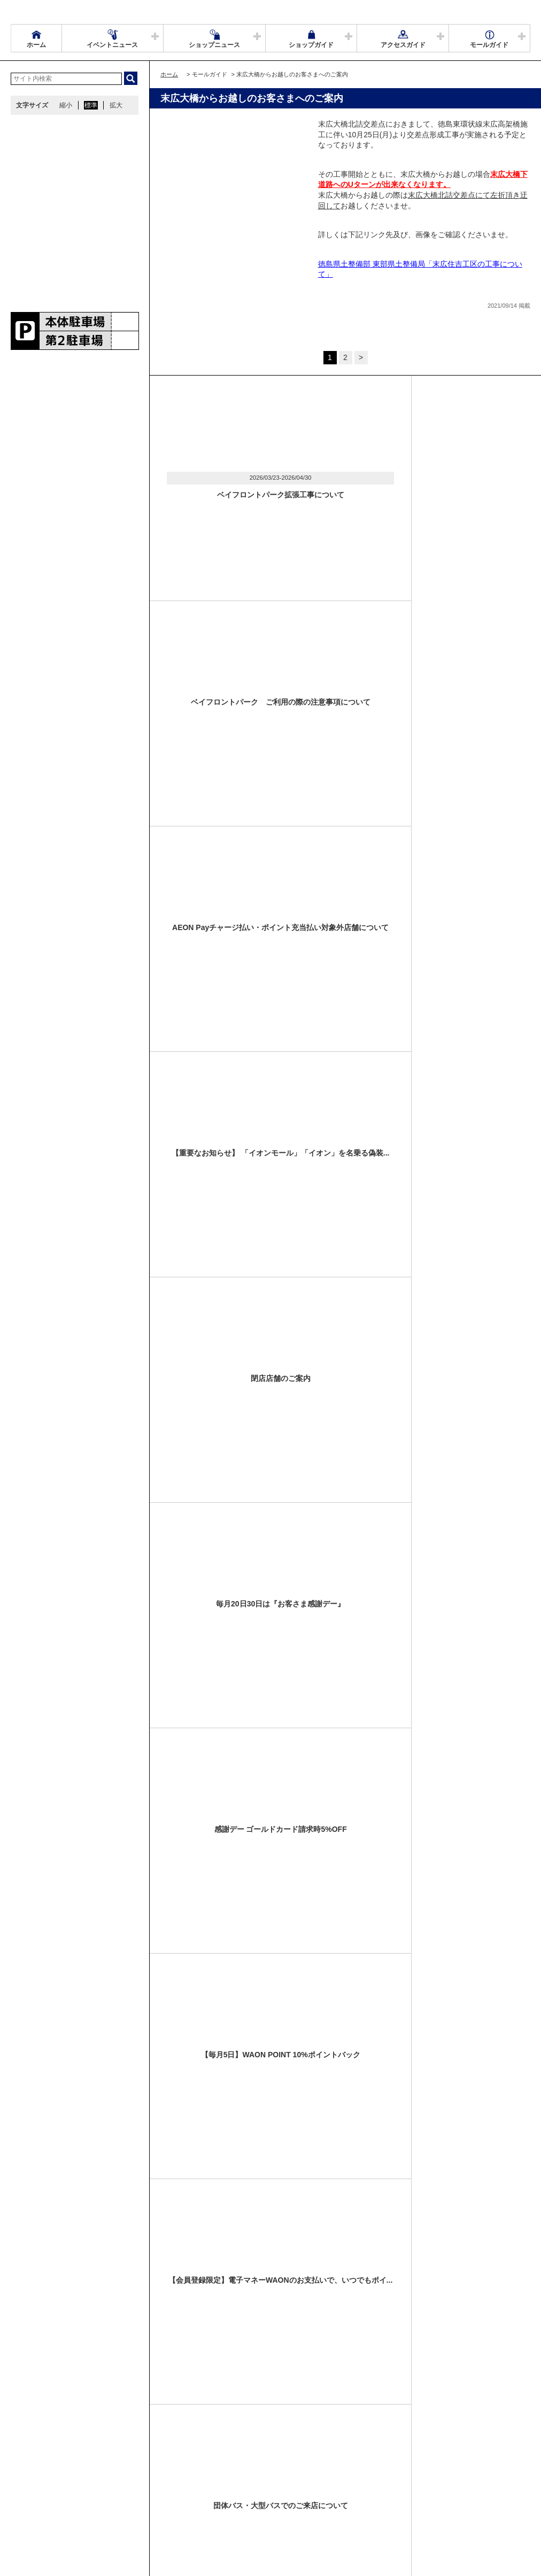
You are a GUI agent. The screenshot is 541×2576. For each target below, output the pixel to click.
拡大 (116, 105)
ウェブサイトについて (172, 2488)
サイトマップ (36, 2488)
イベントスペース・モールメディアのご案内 (279, 2488)
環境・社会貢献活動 (114, 2501)
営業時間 (79, 2488)
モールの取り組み (180, 2501)
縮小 (65, 105)
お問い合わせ (374, 2488)
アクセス (116, 2488)
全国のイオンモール (45, 2501)
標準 (90, 105)
